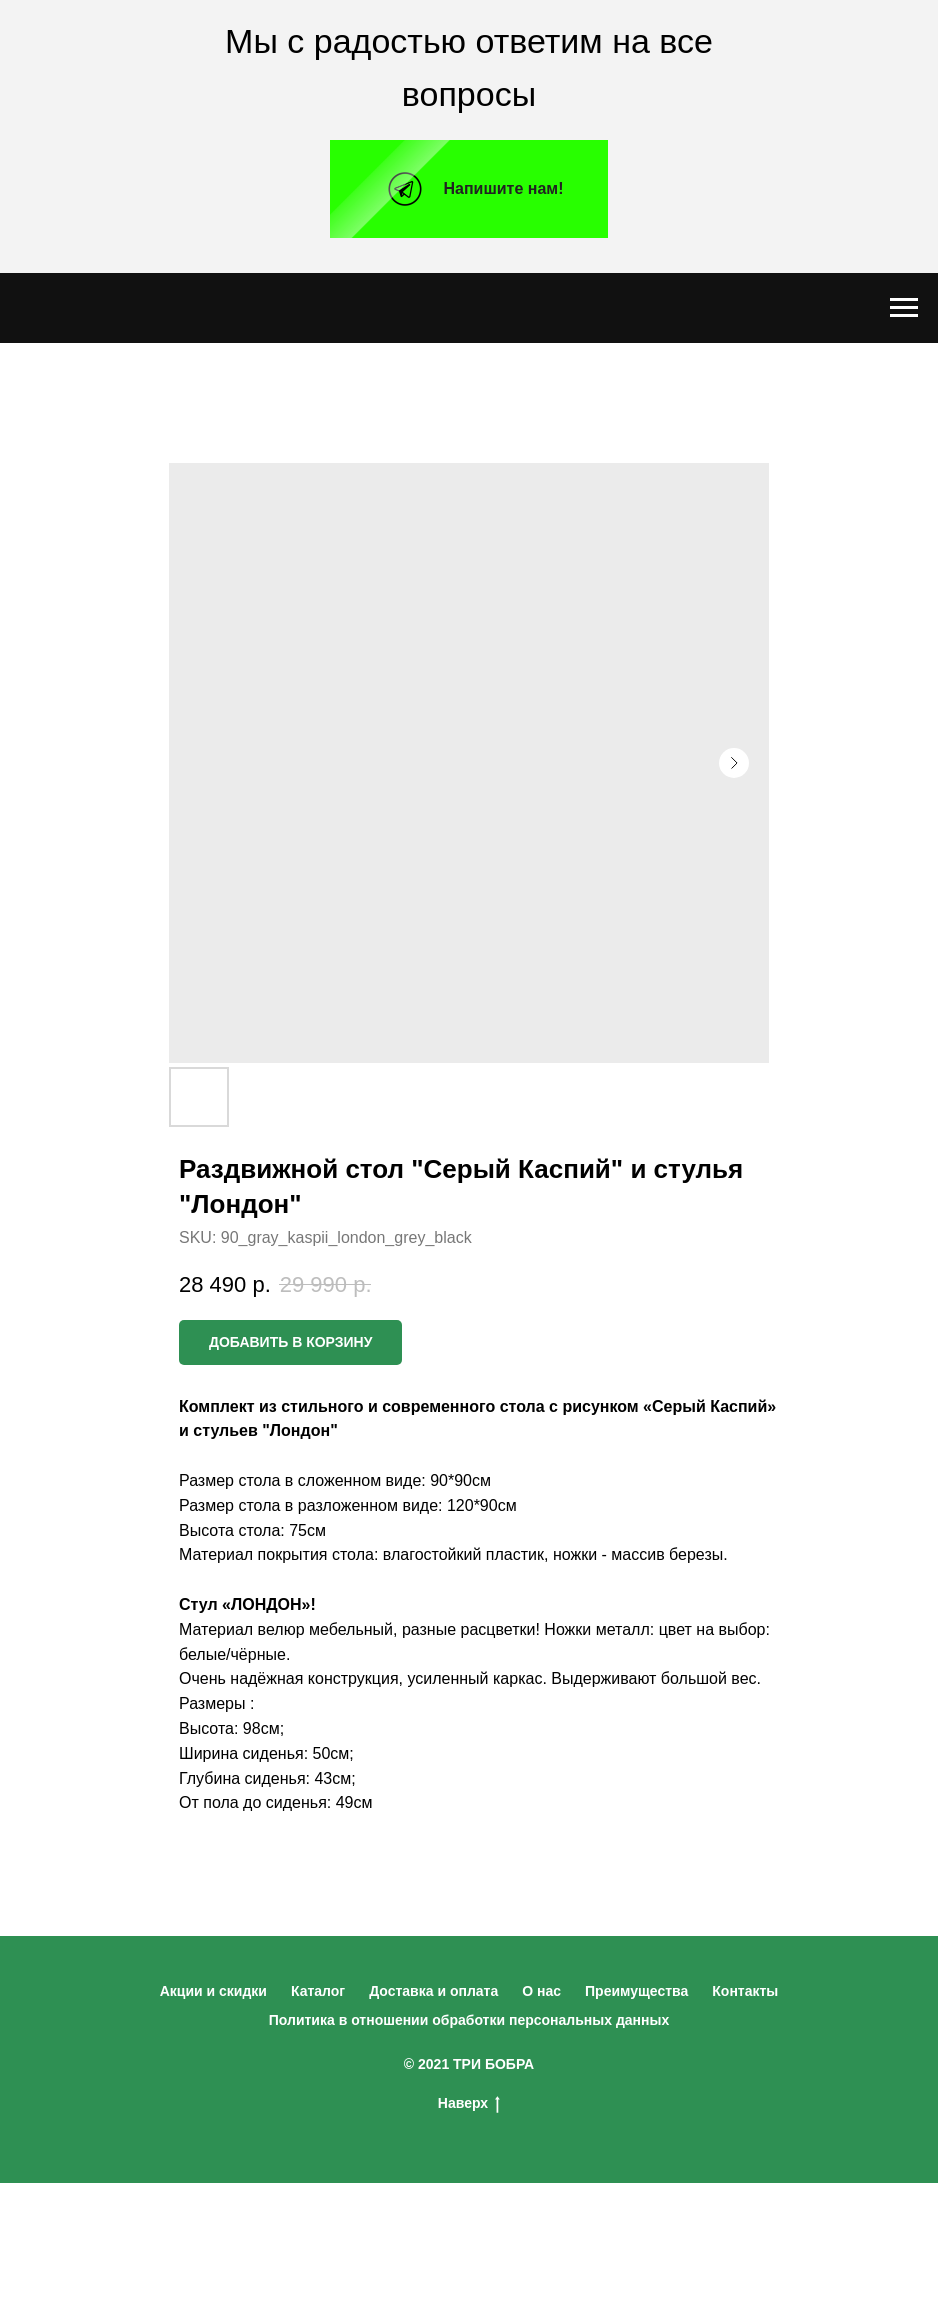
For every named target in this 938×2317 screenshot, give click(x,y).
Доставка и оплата (433, 1991)
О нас (541, 1991)
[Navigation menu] (904, 308)
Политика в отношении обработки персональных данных (469, 2020)
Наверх (469, 2104)
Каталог (318, 1991)
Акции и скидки (213, 1991)
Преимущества (636, 1991)
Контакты (745, 1991)
